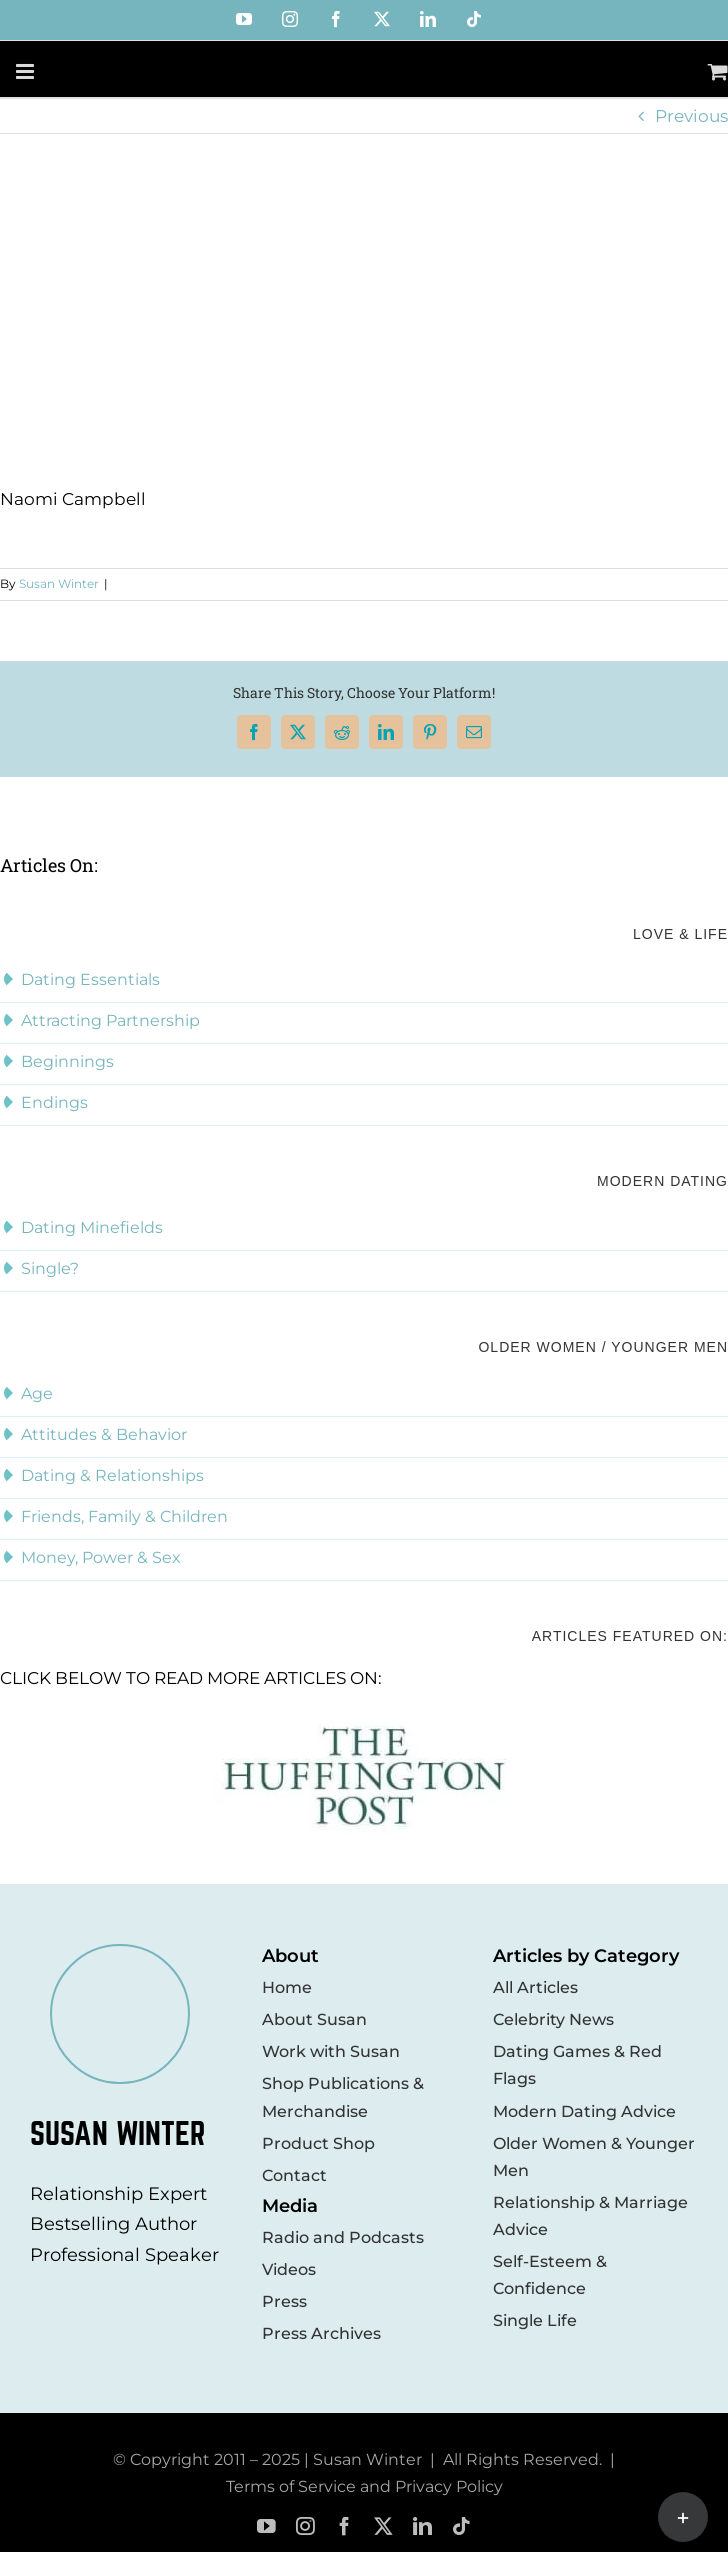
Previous (691, 116)
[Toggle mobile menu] (26, 71)
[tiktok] (461, 2526)
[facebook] (344, 2526)
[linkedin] (422, 2526)
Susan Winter (59, 583)
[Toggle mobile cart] (718, 71)
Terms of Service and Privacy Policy (364, 2486)
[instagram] (305, 2526)
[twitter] (383, 2526)
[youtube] (266, 2526)
